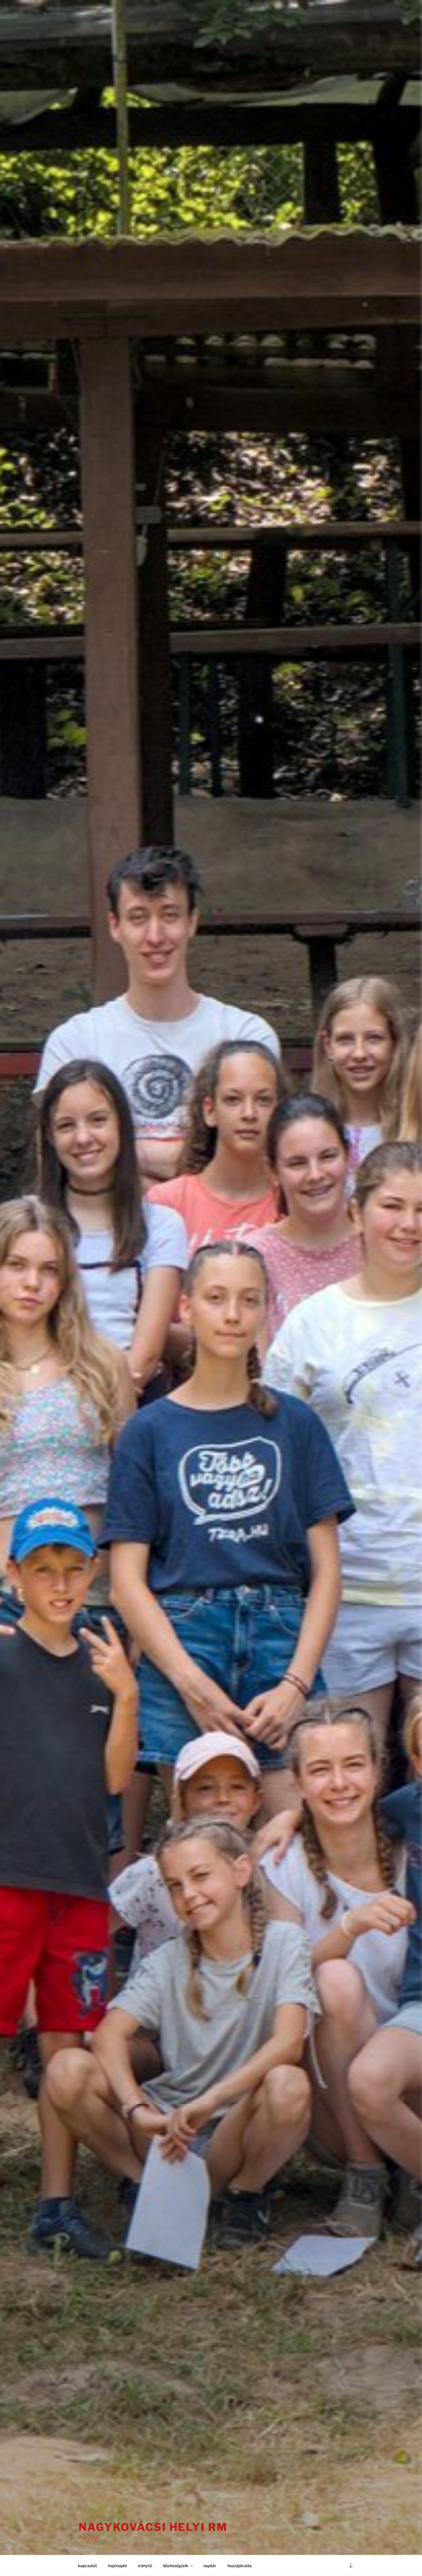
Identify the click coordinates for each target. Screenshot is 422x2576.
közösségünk (178, 2565)
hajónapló (117, 2565)
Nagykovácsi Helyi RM (153, 2527)
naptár (209, 2565)
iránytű (145, 2565)
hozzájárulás (239, 2565)
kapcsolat (87, 2565)
